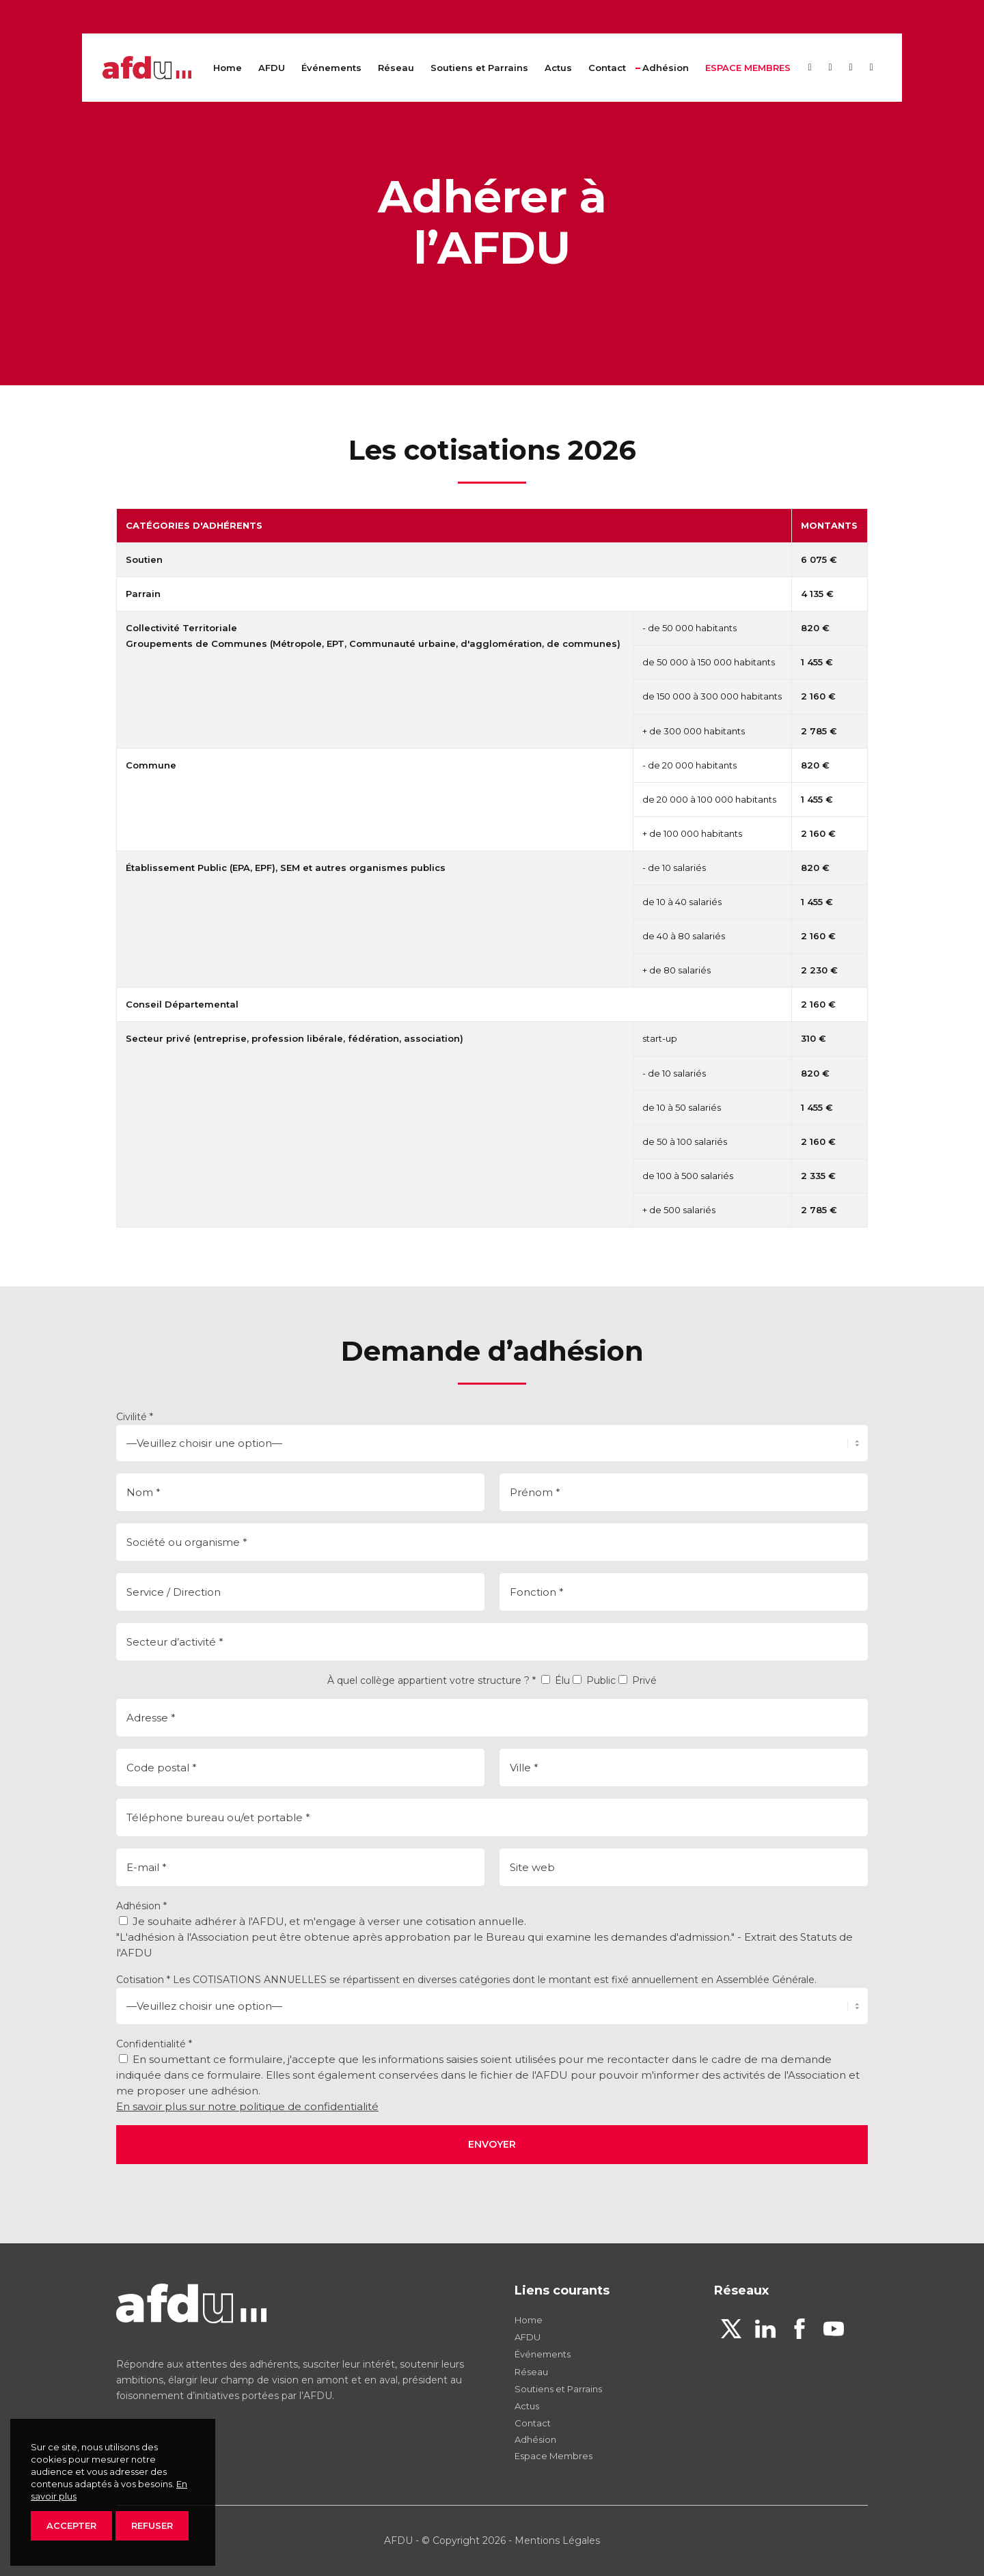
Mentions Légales (557, 2540)
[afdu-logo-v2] (146, 67)
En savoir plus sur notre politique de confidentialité (247, 2106)
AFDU (528, 2336)
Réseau (531, 2371)
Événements (543, 2354)
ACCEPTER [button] (71, 2525)
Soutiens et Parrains (558, 2388)
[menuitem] (227, 67)
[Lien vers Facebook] (850, 67)
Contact (533, 2423)
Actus (527, 2405)
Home (529, 2319)
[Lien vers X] (810, 67)
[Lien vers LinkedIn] (830, 67)
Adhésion (535, 2439)
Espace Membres (553, 2455)
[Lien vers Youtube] (871, 67)
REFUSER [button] (152, 2525)
